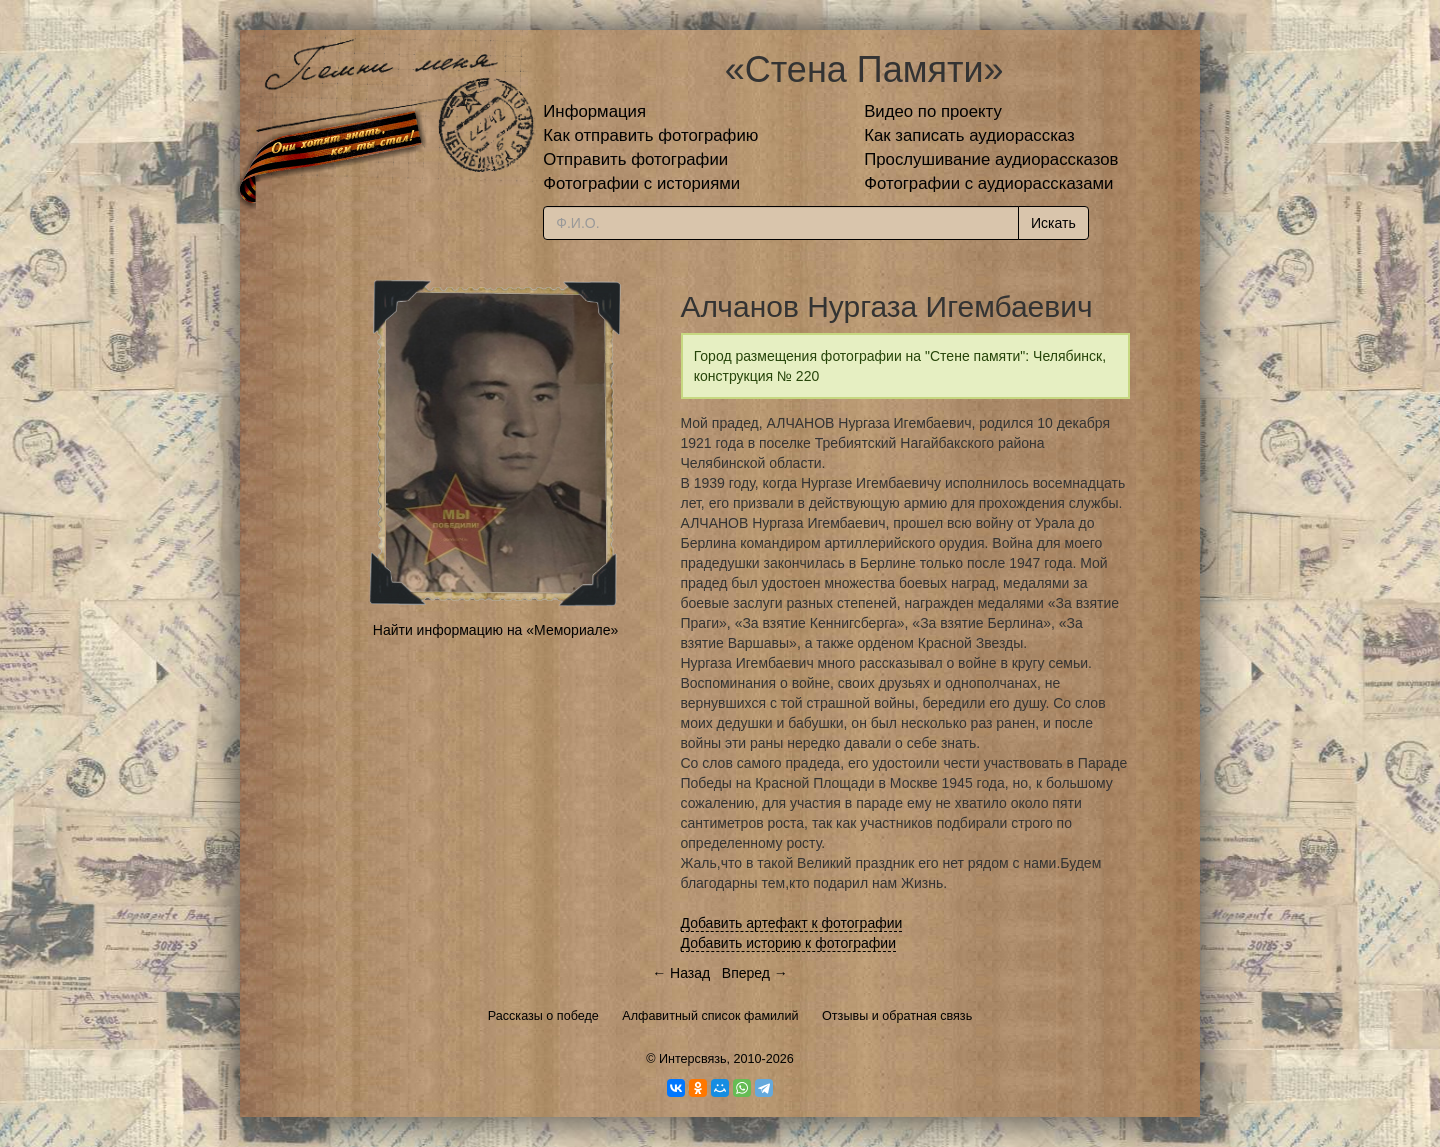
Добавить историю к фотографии (789, 943)
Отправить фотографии (635, 159)
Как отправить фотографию (650, 135)
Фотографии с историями (641, 183)
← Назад (681, 973)
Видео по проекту (933, 111)
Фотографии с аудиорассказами (988, 183)
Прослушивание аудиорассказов (991, 159)
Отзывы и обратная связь (897, 1016)
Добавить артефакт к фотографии (792, 923)
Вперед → (755, 973)
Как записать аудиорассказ (969, 135)
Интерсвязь (693, 1059)
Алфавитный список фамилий (710, 1016)
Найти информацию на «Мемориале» (495, 630)
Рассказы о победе (543, 1016)
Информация (594, 111)
